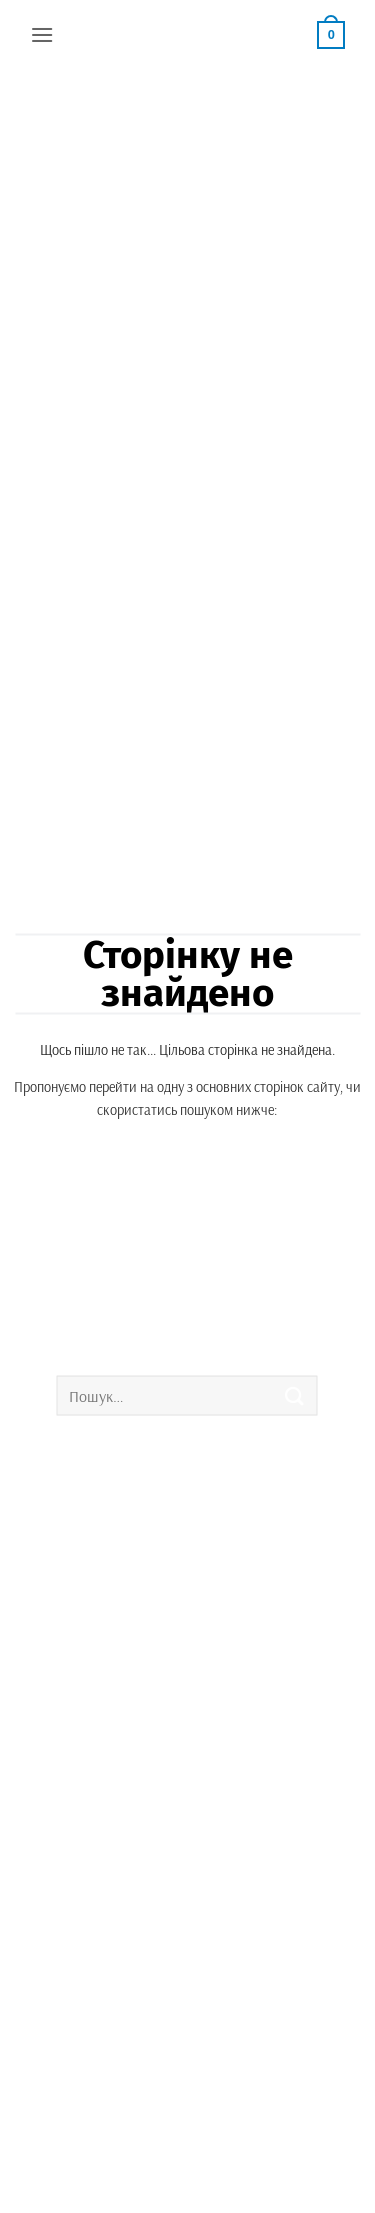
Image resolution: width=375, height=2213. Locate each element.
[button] (42, 34)
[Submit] (295, 1395)
